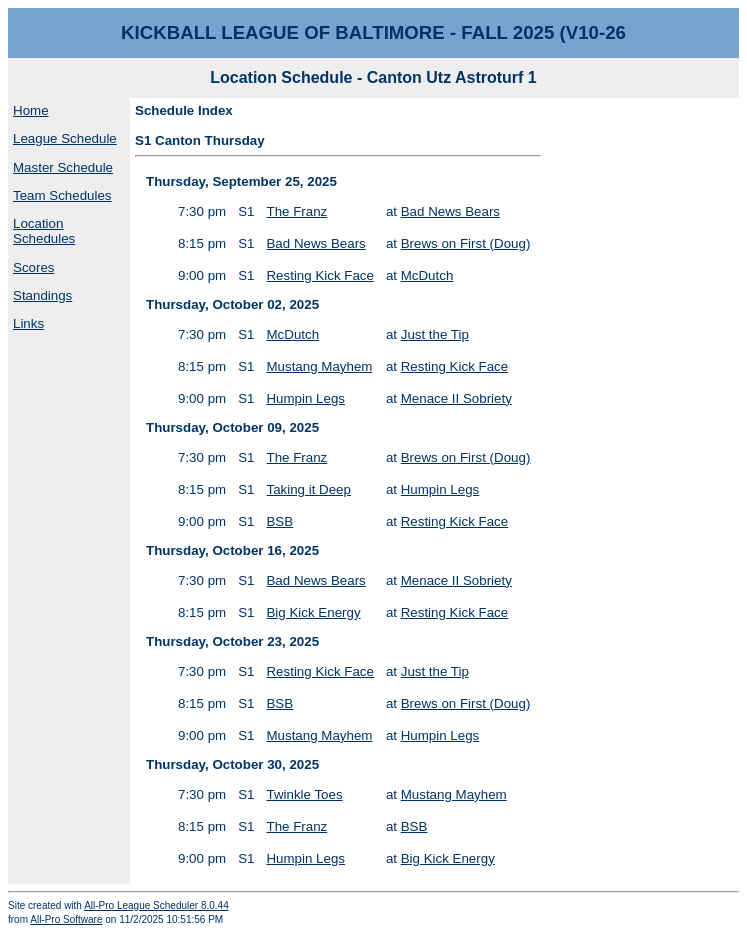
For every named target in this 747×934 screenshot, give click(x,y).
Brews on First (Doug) (466, 243)
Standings (42, 295)
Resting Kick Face (319, 275)
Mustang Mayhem (319, 366)
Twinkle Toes (304, 794)
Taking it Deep (308, 489)
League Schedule (65, 138)
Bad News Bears (450, 211)
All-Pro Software (66, 919)
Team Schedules (62, 195)
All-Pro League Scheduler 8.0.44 (156, 905)
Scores (33, 267)
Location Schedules (44, 231)
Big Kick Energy (313, 612)
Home (31, 110)
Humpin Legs (305, 398)
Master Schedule (63, 167)
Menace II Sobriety (456, 398)
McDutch (427, 275)
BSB (279, 521)
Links (28, 323)
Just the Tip (435, 334)
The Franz (296, 211)
